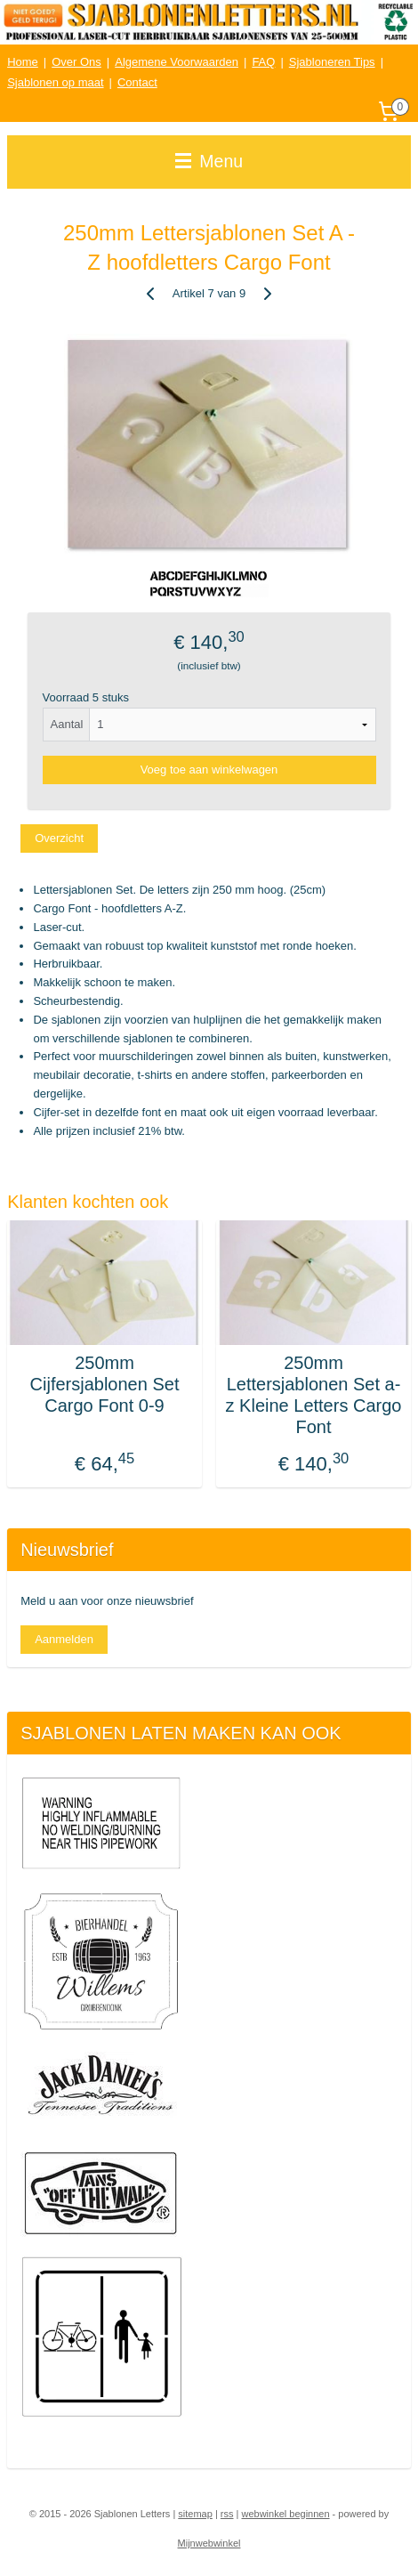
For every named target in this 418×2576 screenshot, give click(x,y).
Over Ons (76, 62)
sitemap (195, 2513)
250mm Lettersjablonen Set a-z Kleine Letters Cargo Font (314, 1395)
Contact (137, 82)
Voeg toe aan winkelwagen (209, 769)
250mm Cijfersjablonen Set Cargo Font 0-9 (105, 1384)
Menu (209, 161)
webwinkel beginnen (285, 2513)
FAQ (263, 62)
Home (22, 62)
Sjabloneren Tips (332, 62)
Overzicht (59, 837)
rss (227, 2513)
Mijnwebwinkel (209, 2543)
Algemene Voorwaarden (176, 62)
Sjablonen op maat (55, 82)
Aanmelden (64, 1639)
